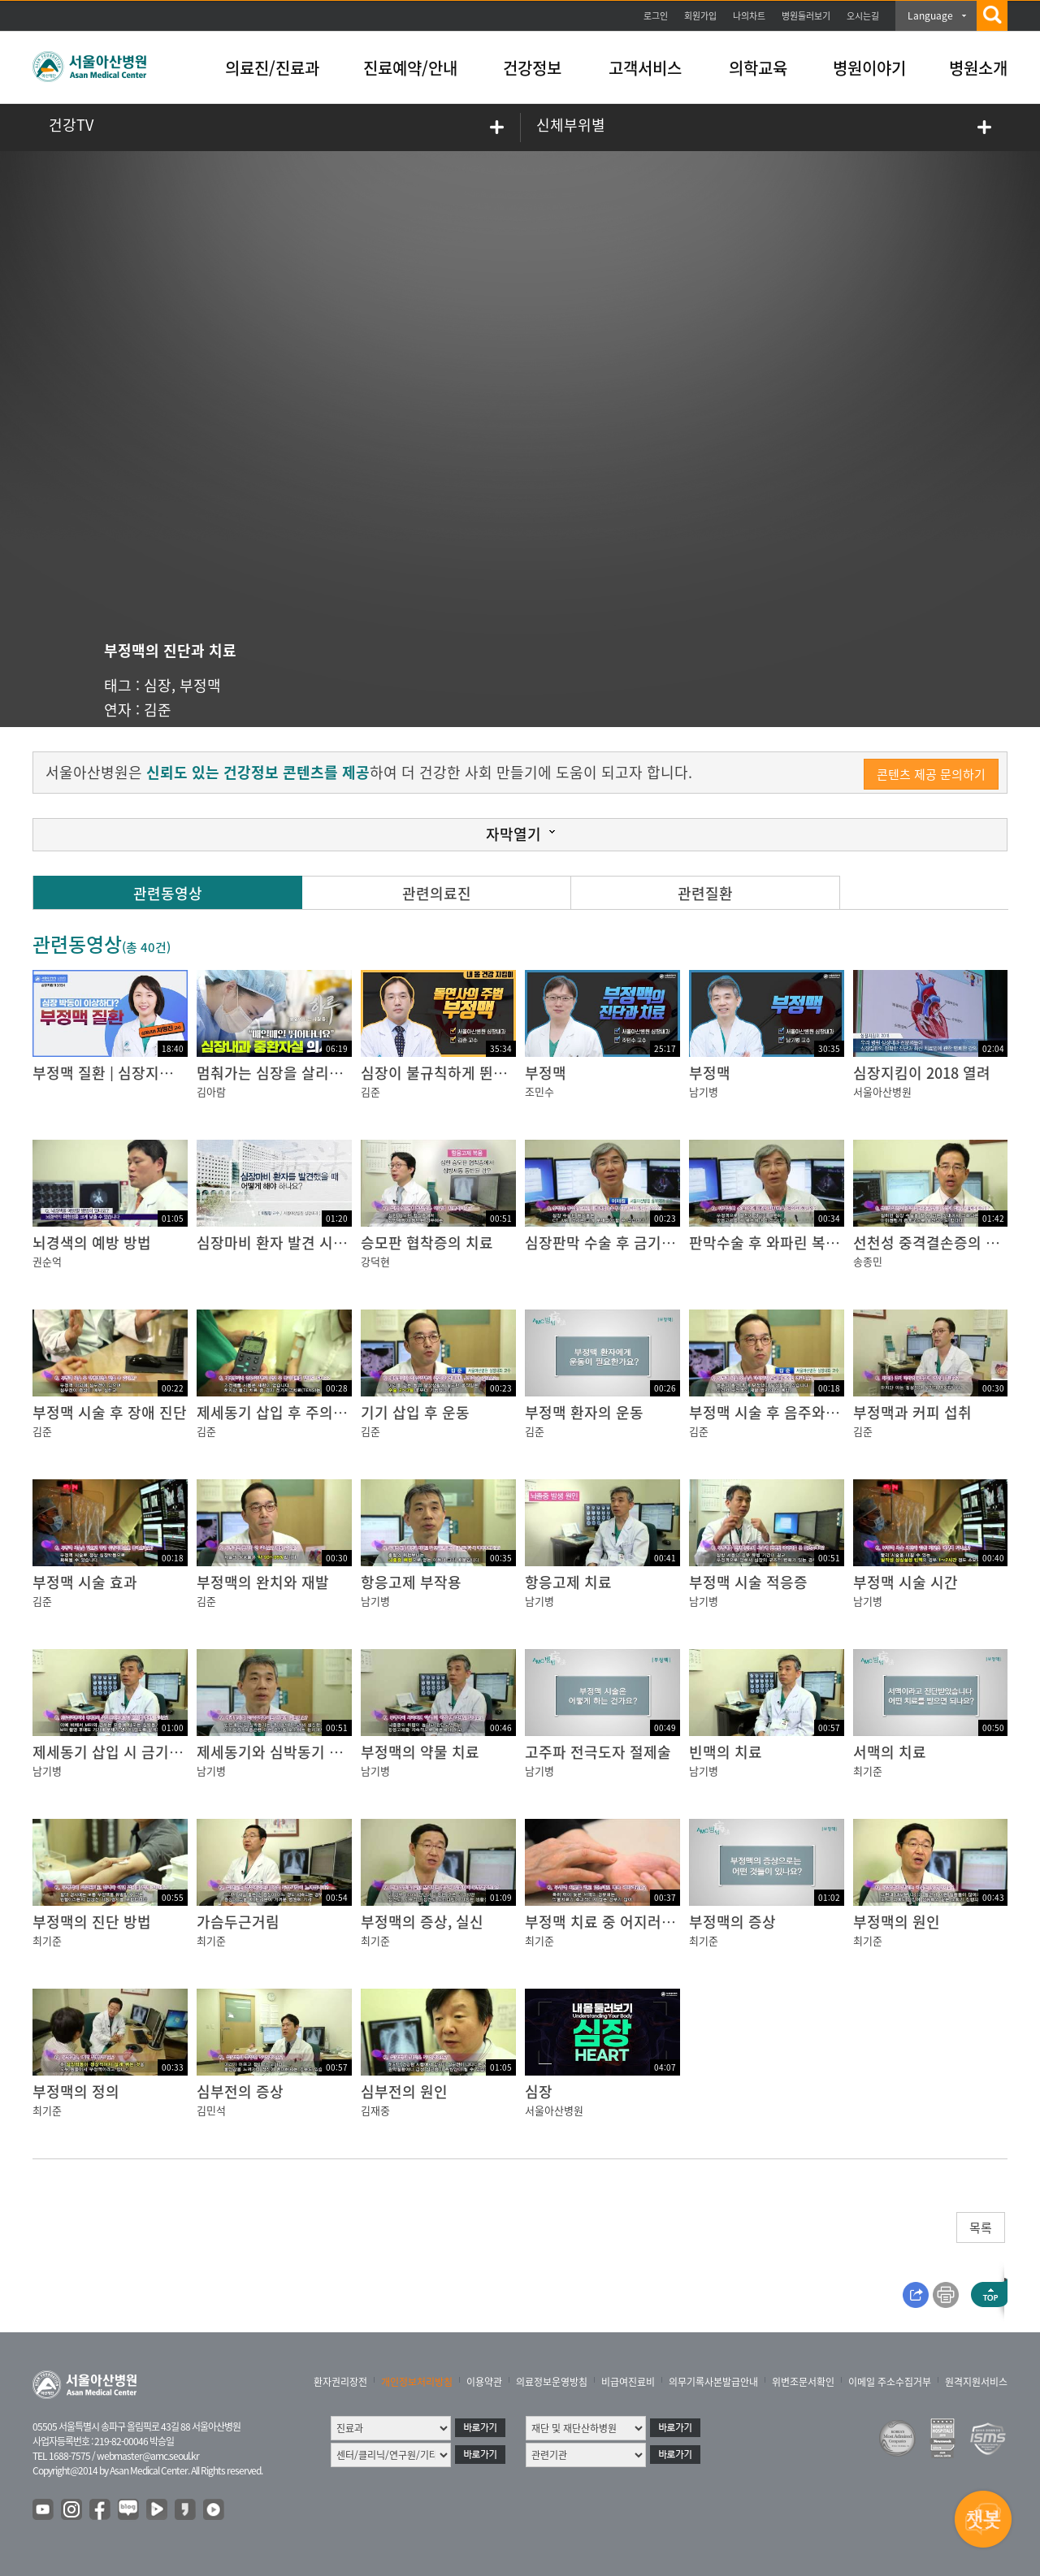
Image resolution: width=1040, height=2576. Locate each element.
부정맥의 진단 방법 (91, 1922)
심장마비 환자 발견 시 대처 (281, 1242)
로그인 (656, 16)
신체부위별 (570, 125)
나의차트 (749, 16)
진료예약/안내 (410, 68)
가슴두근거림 (238, 1922)
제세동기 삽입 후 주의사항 (279, 1412)
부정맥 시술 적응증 (748, 1582)
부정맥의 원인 (896, 1922)
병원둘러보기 (806, 16)
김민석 (211, 2110)
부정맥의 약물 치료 (420, 1752)
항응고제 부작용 (411, 1582)
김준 (157, 710)
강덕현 (375, 1261)
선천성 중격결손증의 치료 (933, 1242)
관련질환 (705, 893)
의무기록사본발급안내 (713, 2382)
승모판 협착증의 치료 (427, 1242)
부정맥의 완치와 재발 (263, 1582)
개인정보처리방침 (417, 2382)
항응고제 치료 (568, 1582)
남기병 (703, 1091)
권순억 (47, 1261)
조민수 (539, 1091)
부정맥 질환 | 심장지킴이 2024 (127, 1073)
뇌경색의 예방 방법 (91, 1242)
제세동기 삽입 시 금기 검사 (116, 1752)
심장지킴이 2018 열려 (921, 1073)
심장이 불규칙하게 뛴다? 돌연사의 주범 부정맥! (508, 1073)
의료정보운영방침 (551, 2382)
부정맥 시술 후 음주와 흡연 (773, 1412)
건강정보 (532, 68)
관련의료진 (436, 893)
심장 (157, 685)
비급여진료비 (628, 2382)
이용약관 (484, 2382)
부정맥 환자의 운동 (584, 1412)
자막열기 (513, 834)
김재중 (375, 2110)
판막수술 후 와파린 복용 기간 (780, 1242)
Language (930, 15)
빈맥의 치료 (725, 1752)
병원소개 (978, 68)
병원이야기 (869, 68)
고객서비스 (645, 68)
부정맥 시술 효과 (84, 1582)
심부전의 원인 (404, 2091)
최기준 (867, 1770)
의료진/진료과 (272, 68)
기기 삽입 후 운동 (415, 1412)
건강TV (71, 125)
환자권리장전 (340, 2382)
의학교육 (758, 68)
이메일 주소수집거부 (889, 2382)
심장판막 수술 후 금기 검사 (609, 1242)
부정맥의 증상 (732, 1922)
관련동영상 (167, 893)
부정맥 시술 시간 (905, 1582)
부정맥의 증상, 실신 (422, 1922)
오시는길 (863, 16)
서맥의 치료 (889, 1752)
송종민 (867, 1261)
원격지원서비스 (976, 2382)
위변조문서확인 (803, 2382)
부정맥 (200, 685)
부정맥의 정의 (75, 2091)
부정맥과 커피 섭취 (912, 1412)
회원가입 (700, 16)
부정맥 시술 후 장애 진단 (109, 1412)
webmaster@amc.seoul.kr (148, 2455)
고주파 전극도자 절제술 (598, 1752)
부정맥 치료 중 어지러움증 (607, 1922)
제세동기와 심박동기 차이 (277, 1752)
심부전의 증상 (240, 2091)
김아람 (211, 1091)
